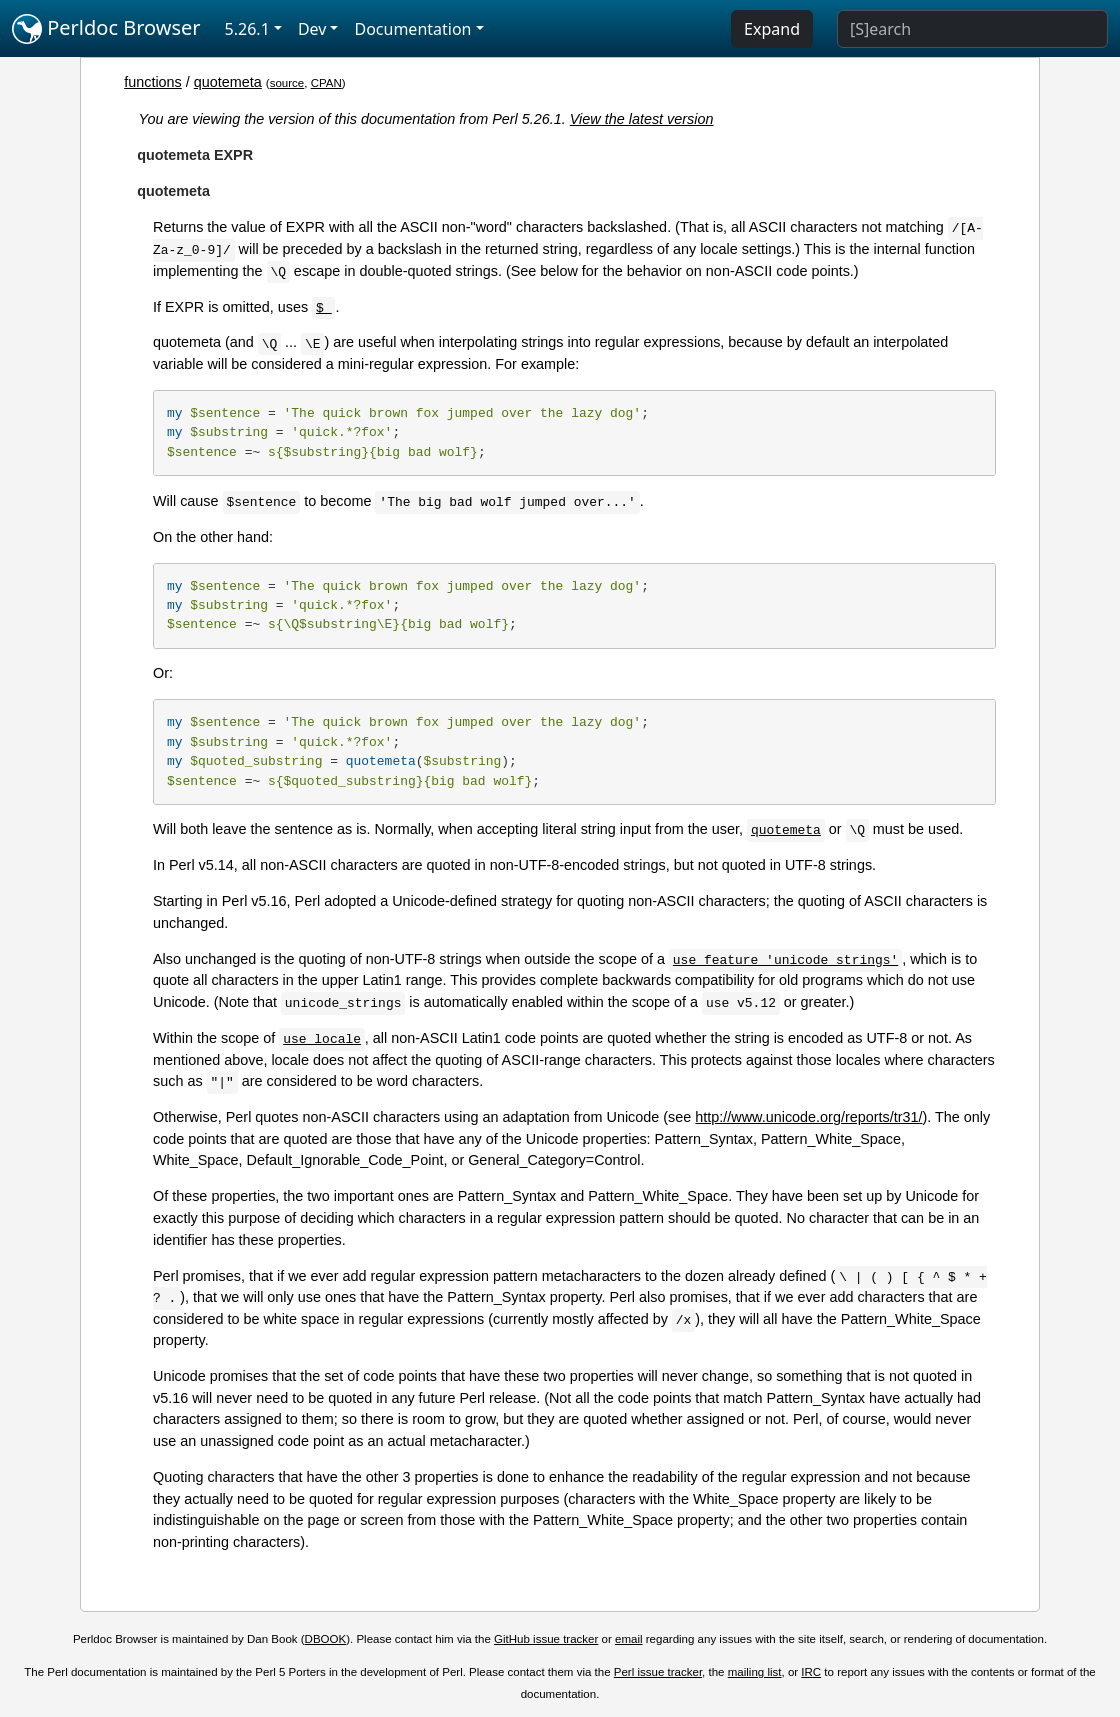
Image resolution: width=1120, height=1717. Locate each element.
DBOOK (326, 1639)
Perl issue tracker (658, 1672)
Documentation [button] (412, 29)
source (287, 83)
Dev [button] (312, 29)
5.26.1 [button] (247, 29)
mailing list (755, 1672)
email (629, 1639)
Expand (772, 29)
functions (153, 82)
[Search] (972, 29)
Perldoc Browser (106, 29)
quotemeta (228, 82)
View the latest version (642, 119)
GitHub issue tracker (546, 1639)
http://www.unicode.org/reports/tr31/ (808, 1117)
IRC (811, 1672)
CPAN (326, 83)
